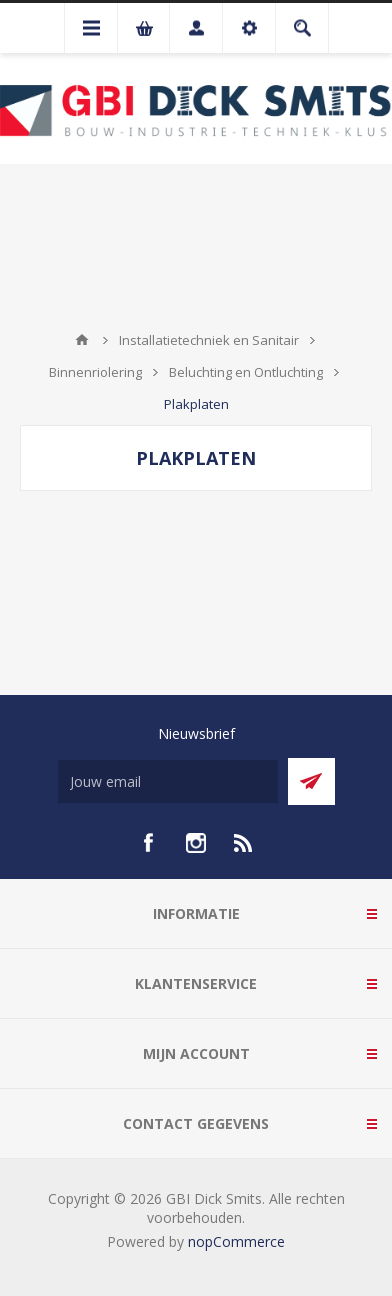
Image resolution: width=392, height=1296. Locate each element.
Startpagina (82, 340)
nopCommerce (236, 1241)
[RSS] (244, 843)
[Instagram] (196, 843)
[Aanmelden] (168, 781)
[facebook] (148, 843)
